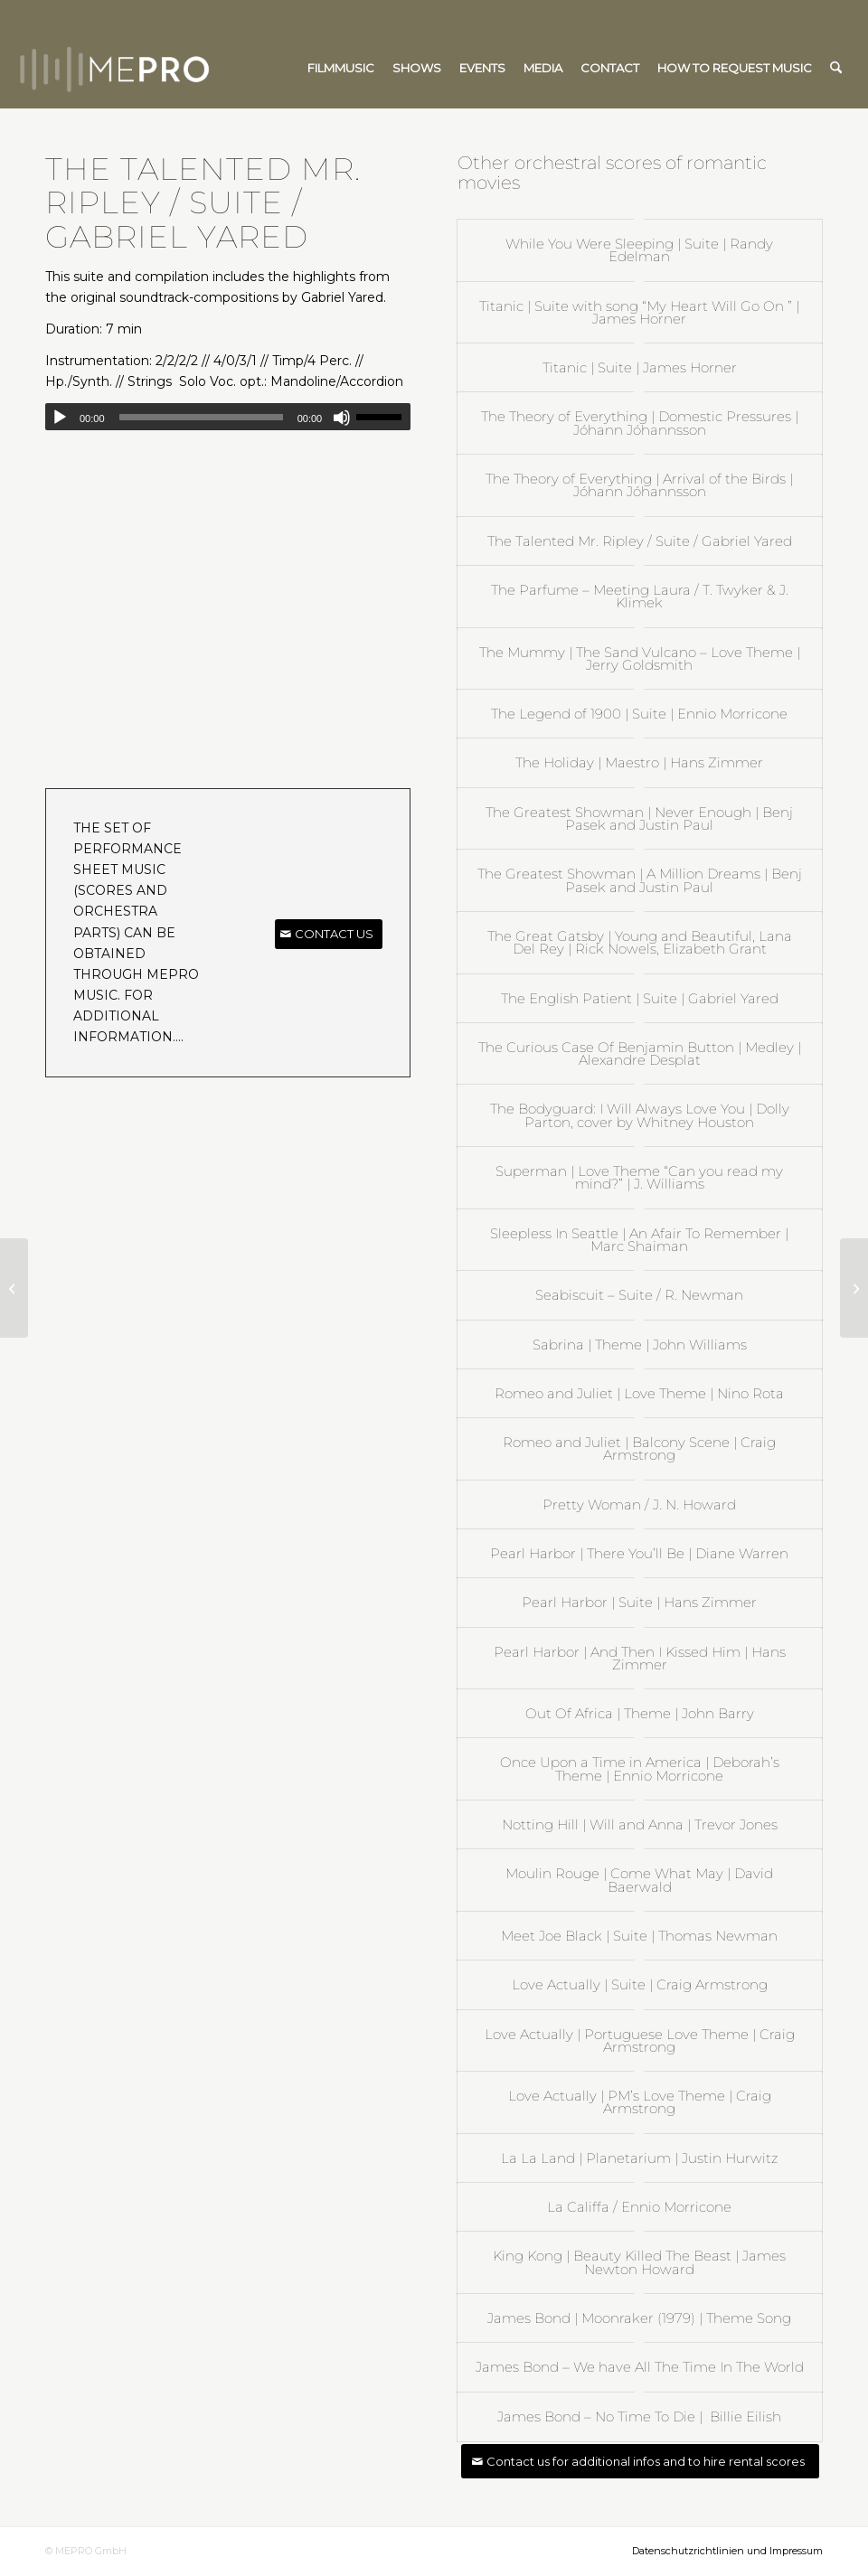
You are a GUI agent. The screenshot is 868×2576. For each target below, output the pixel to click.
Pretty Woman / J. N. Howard (639, 1504)
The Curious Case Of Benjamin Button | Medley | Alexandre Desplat (639, 1053)
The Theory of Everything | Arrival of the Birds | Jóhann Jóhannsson (639, 485)
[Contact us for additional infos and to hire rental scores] (640, 2461)
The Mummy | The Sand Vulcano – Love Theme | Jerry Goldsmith (639, 658)
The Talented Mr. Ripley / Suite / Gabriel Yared (639, 541)
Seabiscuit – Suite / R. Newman (639, 1294)
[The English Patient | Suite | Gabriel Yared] (14, 1288)
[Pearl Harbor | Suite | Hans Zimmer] (854, 1288)
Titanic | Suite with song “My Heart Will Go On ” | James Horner (639, 312)
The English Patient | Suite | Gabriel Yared (639, 998)
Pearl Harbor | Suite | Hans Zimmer (639, 1602)
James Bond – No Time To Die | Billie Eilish (639, 2416)
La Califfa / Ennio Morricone (639, 2206)
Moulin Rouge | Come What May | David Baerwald (639, 1879)
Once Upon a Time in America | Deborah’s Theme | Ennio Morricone (639, 1768)
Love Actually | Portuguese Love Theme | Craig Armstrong (640, 2040)
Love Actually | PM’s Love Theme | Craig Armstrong (639, 2102)
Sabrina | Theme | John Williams (640, 1344)
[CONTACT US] (328, 934)
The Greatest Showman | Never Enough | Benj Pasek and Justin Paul (639, 818)
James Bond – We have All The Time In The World (640, 2366)
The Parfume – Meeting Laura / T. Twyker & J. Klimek (639, 596)
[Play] (60, 418)
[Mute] (342, 418)
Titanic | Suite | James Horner (639, 367)
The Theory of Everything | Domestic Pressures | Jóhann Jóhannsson (639, 422)
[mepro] (168, 67)
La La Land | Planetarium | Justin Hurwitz (639, 2158)
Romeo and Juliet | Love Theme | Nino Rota (639, 1393)
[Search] (836, 67)
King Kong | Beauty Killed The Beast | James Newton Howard (639, 2262)
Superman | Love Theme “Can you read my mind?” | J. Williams (639, 1177)
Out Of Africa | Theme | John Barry (639, 1713)
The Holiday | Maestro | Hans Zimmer (639, 762)
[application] (227, 416)
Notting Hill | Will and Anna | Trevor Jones (640, 1824)
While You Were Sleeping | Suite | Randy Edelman (639, 250)
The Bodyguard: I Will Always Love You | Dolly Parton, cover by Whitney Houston (639, 1115)
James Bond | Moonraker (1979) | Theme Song (639, 2318)
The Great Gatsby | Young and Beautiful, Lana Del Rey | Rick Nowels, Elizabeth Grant (639, 942)
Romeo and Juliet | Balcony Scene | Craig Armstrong (639, 1448)
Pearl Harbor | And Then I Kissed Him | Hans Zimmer (640, 1658)
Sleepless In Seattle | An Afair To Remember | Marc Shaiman (639, 1240)
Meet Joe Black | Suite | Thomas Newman (639, 1935)
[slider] (201, 417)
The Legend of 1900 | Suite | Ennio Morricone (639, 713)
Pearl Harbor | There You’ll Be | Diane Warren (639, 1553)
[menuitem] (340, 67)
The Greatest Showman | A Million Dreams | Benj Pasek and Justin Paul (639, 880)
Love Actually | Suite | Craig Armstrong (640, 1984)
